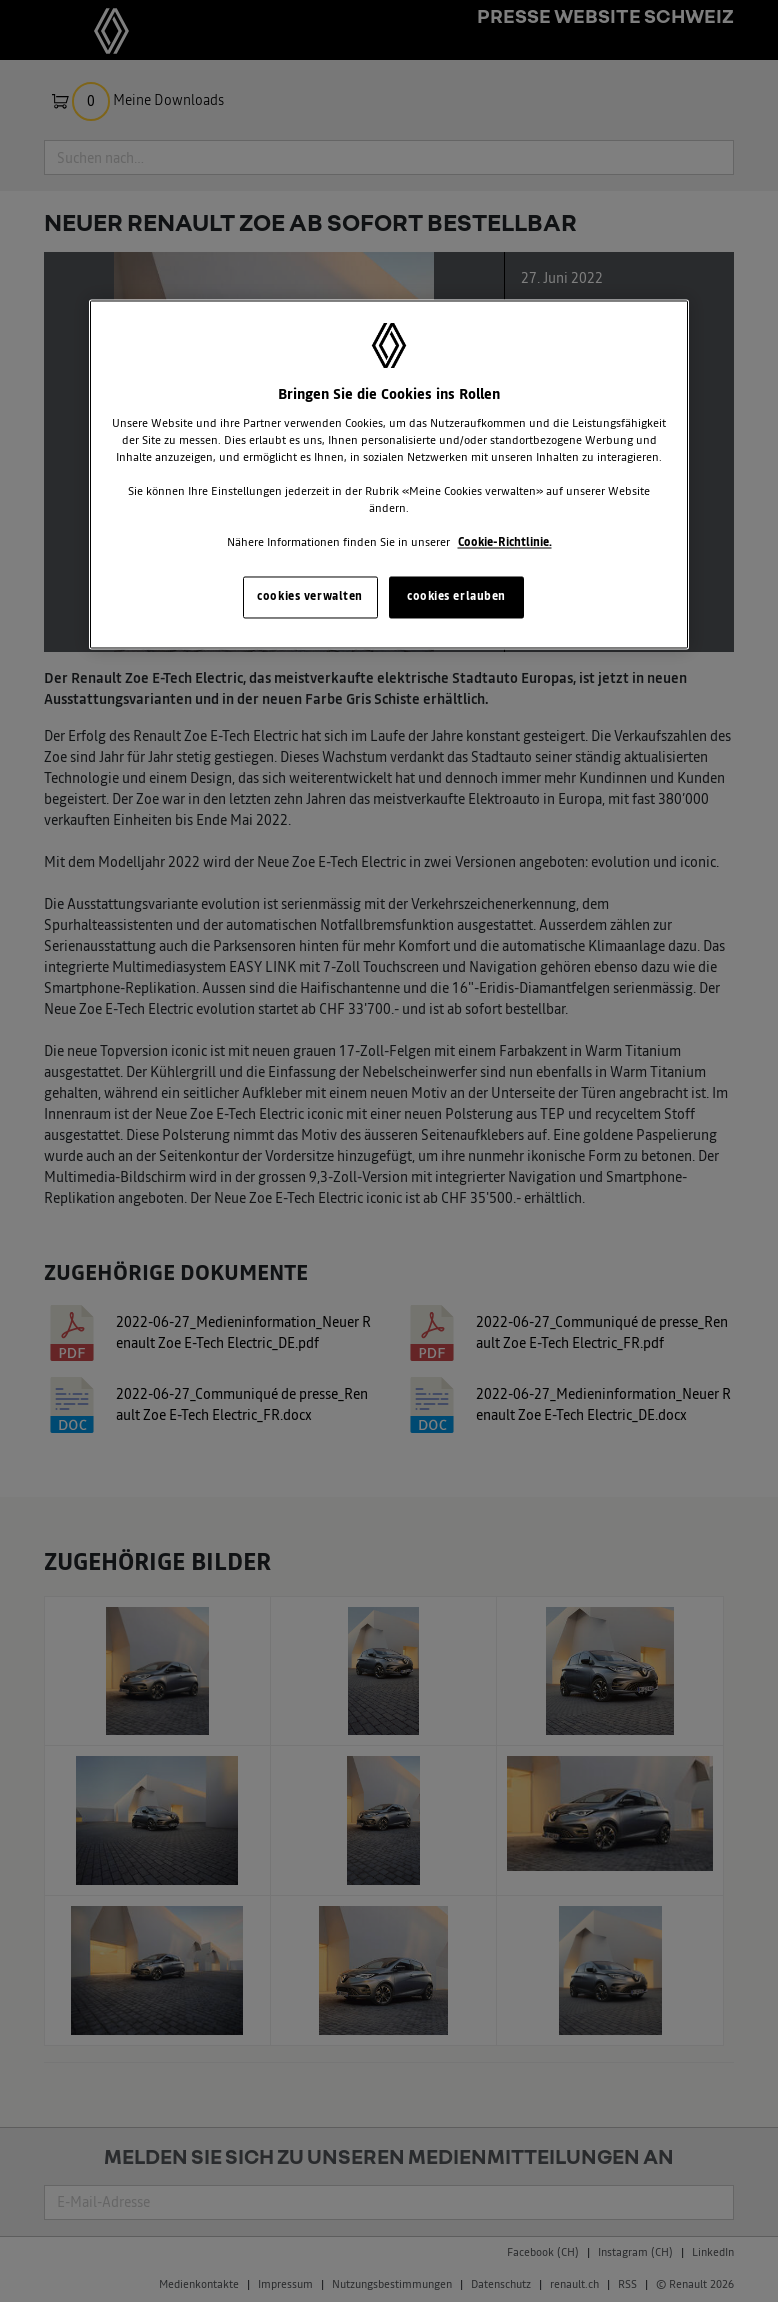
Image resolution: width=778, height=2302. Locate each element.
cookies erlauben (456, 597)
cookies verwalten (310, 597)
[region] (389, 475)
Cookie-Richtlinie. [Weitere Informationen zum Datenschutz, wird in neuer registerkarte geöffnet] (505, 543)
